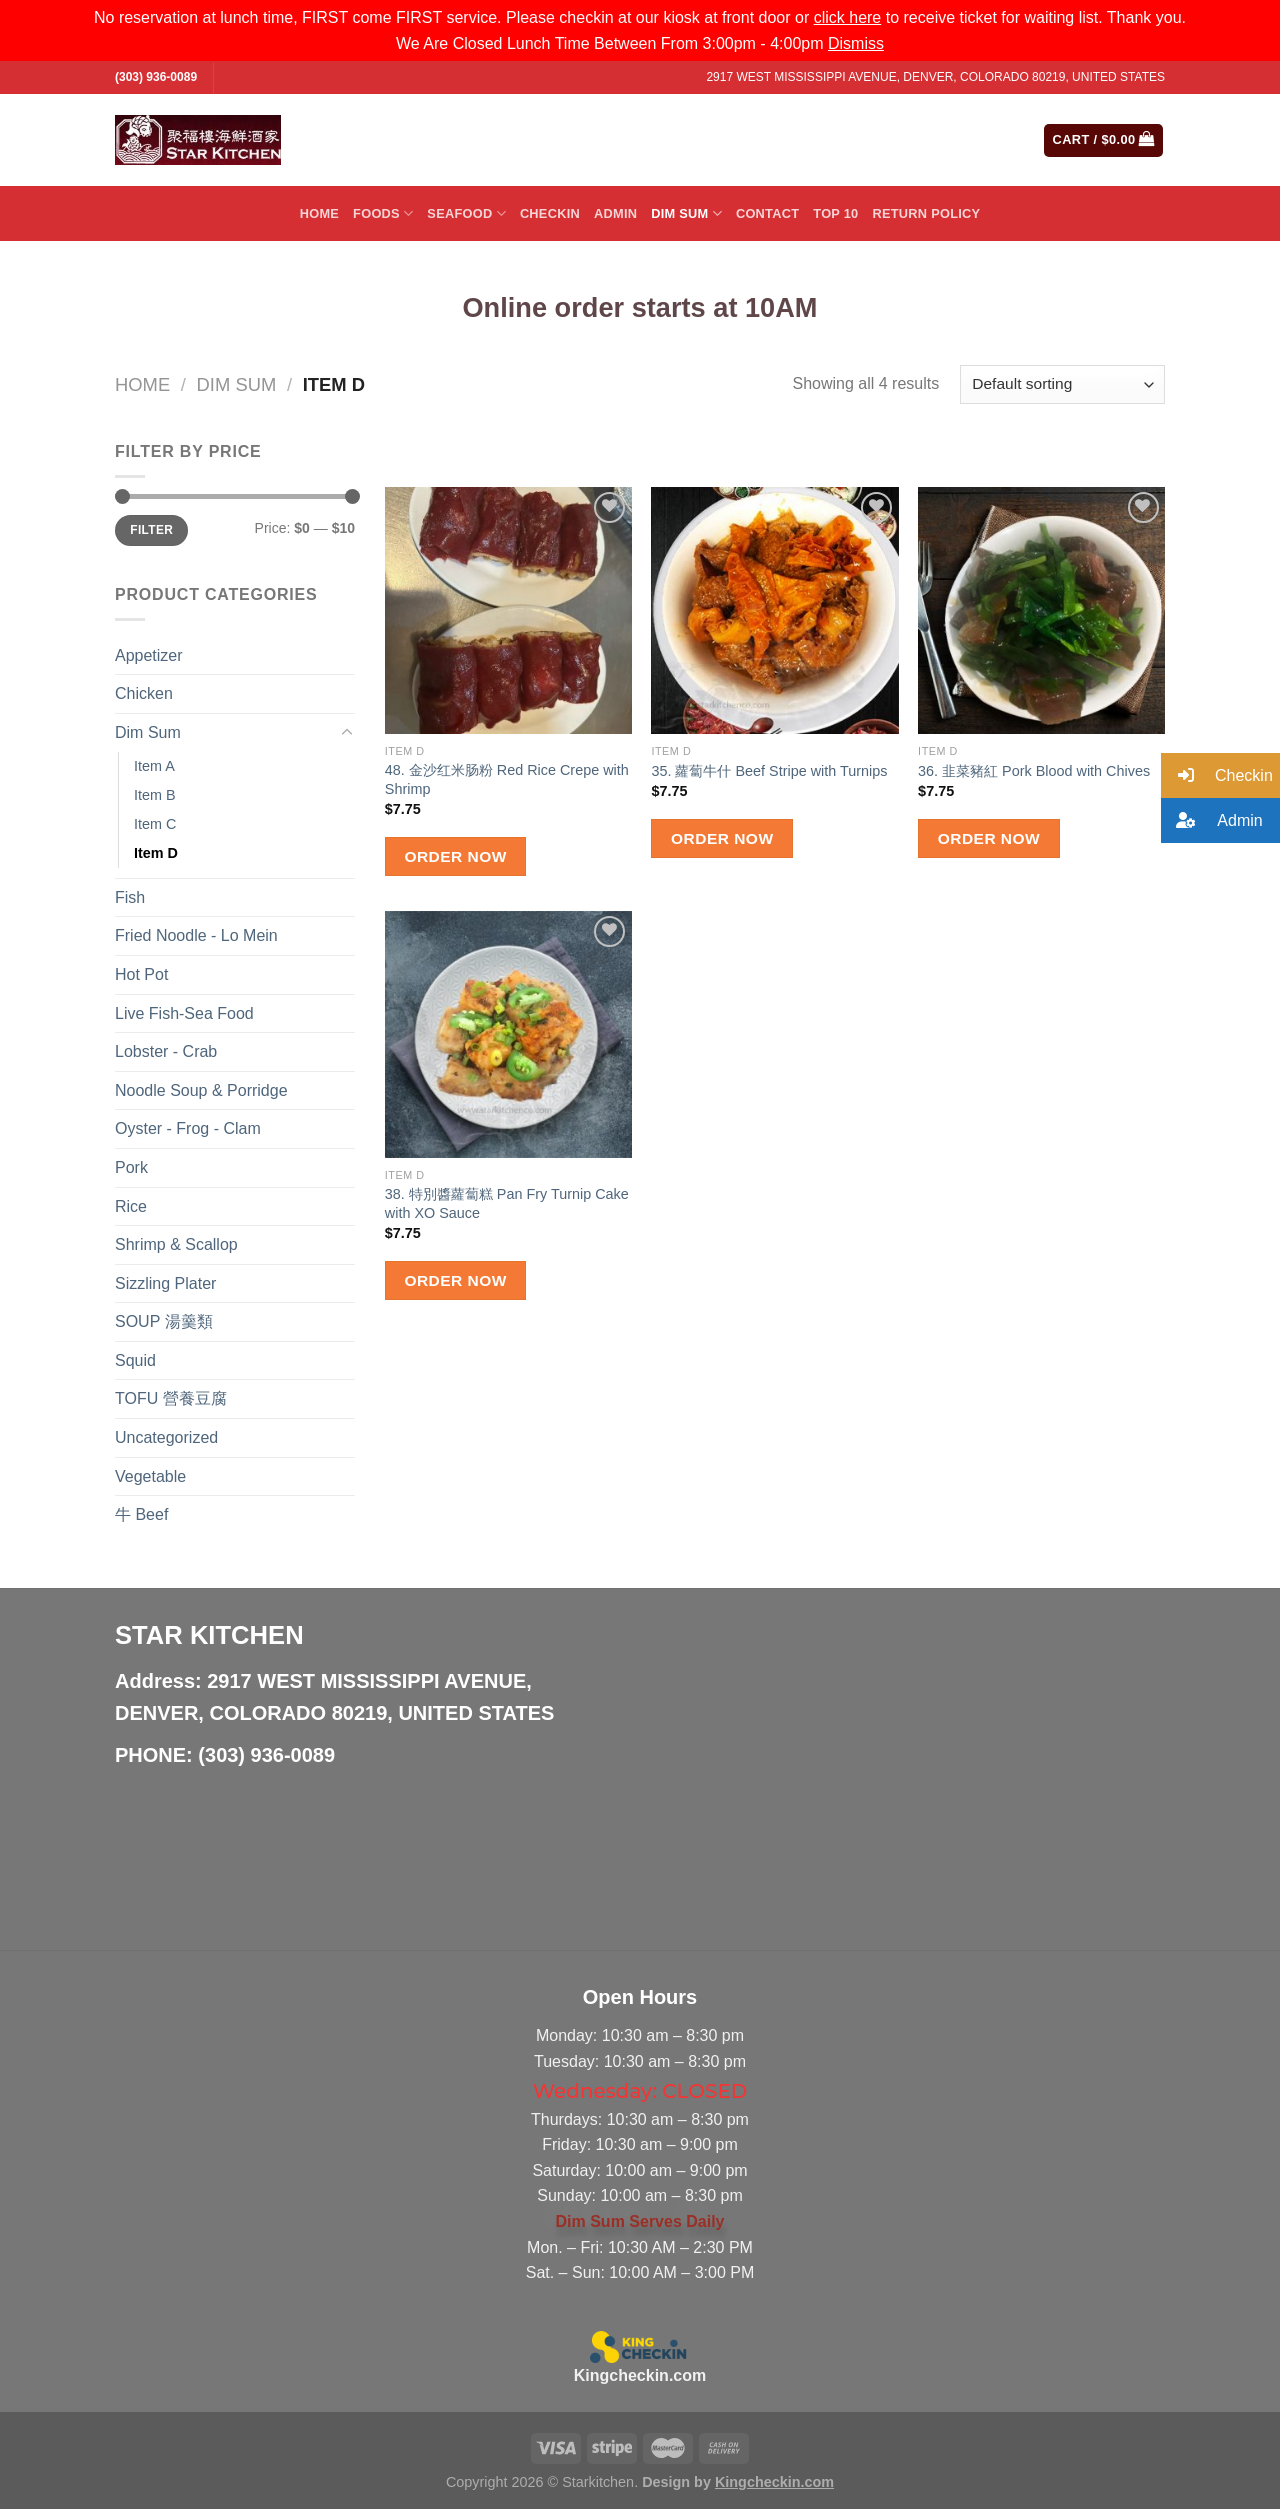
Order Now (455, 856)
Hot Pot (141, 974)
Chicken (144, 693)
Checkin (550, 213)
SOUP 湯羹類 (164, 1321)
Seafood (466, 213)
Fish (130, 897)
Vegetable (150, 1476)
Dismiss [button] (856, 43)
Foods (383, 213)
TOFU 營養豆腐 (171, 1398)
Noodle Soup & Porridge (201, 1090)
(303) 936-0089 (156, 77)
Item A (154, 766)
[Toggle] (347, 733)
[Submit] (949, 140)
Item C (155, 824)
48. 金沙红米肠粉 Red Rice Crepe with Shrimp (507, 779)
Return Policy (926, 213)
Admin (615, 213)
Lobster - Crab (166, 1051)
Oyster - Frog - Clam (188, 1128)
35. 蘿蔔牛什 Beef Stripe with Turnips (769, 771)
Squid (135, 1360)
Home (319, 213)
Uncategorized (166, 1437)
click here (848, 17)
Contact (767, 213)
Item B (155, 795)
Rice (131, 1206)
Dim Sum (686, 213)
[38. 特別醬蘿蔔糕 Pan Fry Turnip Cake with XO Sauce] (508, 1034)
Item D (156, 853)
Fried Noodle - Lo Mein (196, 935)
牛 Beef (141, 1514)
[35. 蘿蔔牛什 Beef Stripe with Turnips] (774, 610)
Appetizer (149, 655)
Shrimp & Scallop (176, 1244)
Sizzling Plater (165, 1283)
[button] (1220, 775)
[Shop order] (1062, 384)
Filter (151, 530)
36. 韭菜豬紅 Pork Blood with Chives (1034, 771)
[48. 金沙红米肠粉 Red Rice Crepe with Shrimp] (508, 610)
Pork (131, 1167)
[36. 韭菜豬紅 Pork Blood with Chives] (1041, 610)
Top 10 (835, 213)
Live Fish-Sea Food (184, 1013)
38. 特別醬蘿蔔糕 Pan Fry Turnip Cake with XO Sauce (507, 1203)
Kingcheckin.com (640, 2375)
